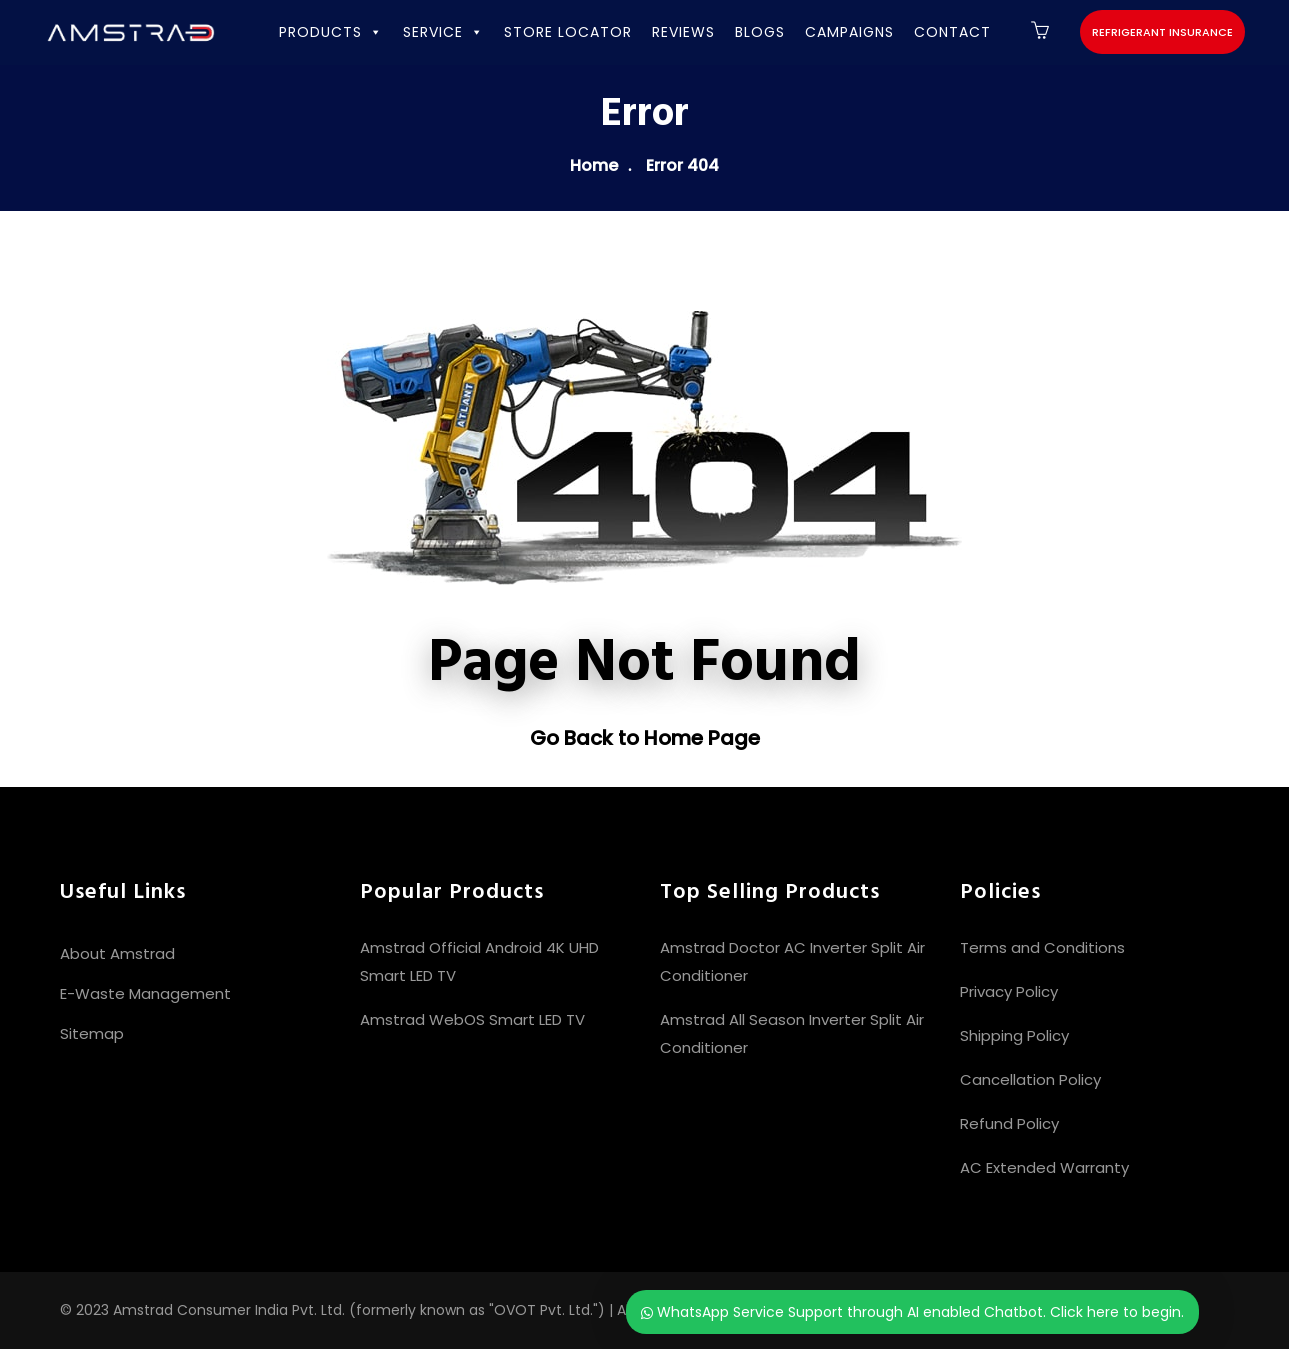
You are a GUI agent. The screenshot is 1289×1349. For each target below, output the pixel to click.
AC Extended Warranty (1044, 1167)
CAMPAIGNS (849, 32)
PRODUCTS (331, 32)
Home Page (702, 738)
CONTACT (952, 32)
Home (594, 165)
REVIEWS (683, 32)
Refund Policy (1009, 1123)
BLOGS (760, 32)
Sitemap (92, 1033)
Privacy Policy (1009, 991)
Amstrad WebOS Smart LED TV (472, 1019)
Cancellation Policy (1030, 1079)
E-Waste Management (145, 993)
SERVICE (443, 32)
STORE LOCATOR (568, 32)
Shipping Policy (1014, 1035)
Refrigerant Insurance (1162, 32)
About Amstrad (117, 953)
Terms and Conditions (1042, 947)
